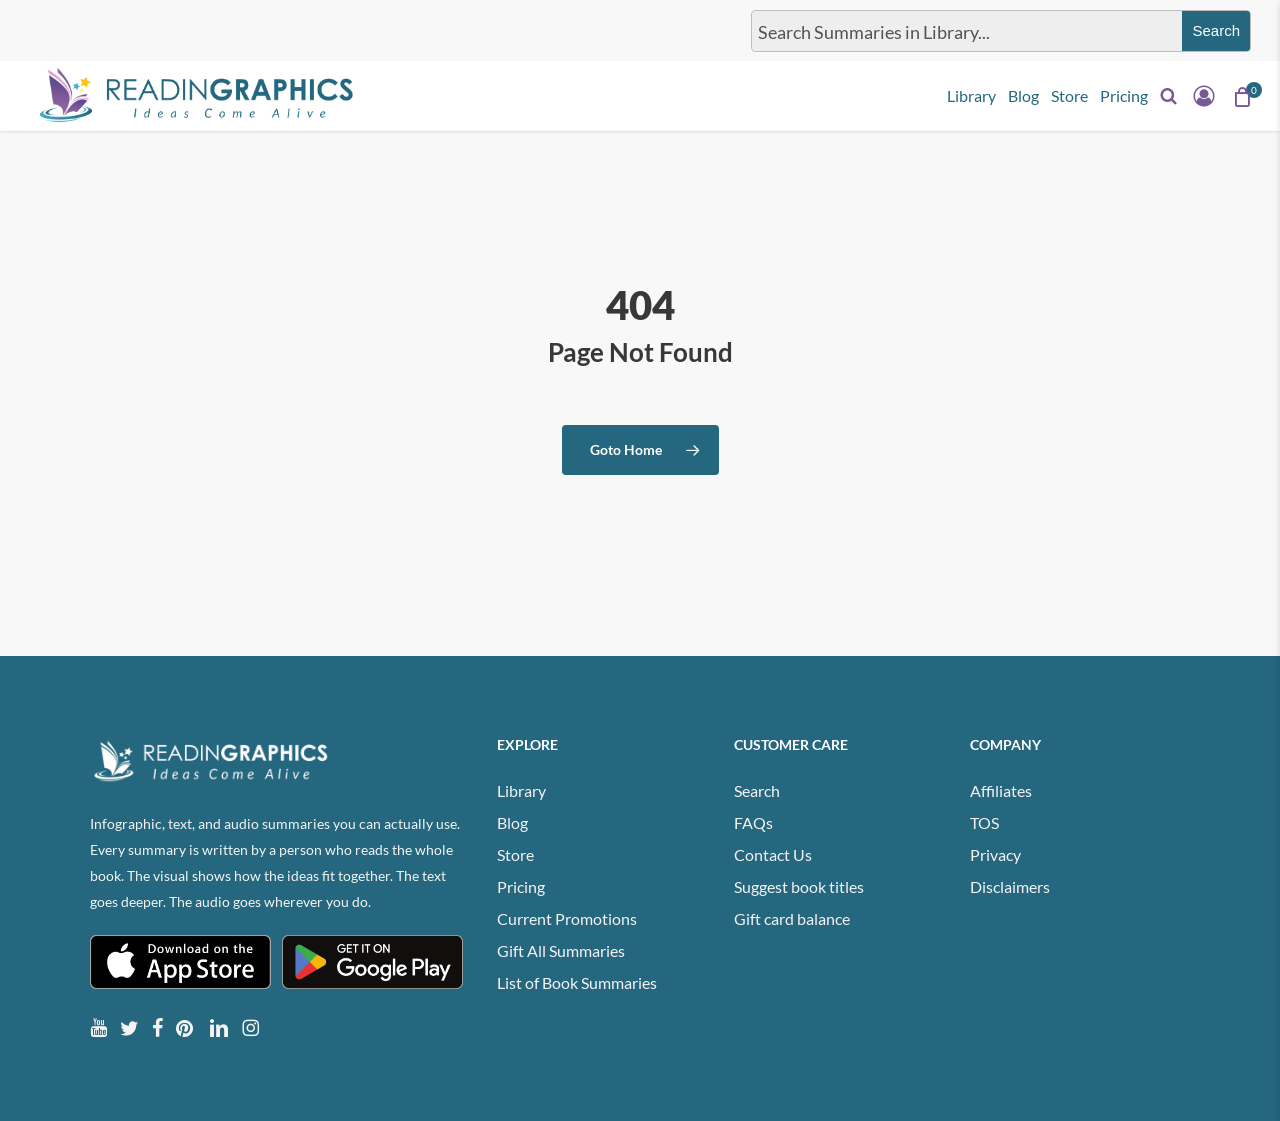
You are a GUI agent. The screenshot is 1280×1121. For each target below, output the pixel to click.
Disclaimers (1010, 886)
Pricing (521, 886)
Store (515, 854)
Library (521, 790)
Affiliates (1001, 790)
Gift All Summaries (561, 950)
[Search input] (963, 31)
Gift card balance (792, 918)
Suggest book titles (799, 886)
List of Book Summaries (577, 982)
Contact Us (773, 854)
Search (757, 790)
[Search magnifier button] (1216, 31)
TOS (984, 822)
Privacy (995, 854)
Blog (512, 822)
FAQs (753, 822)
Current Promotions (567, 918)
